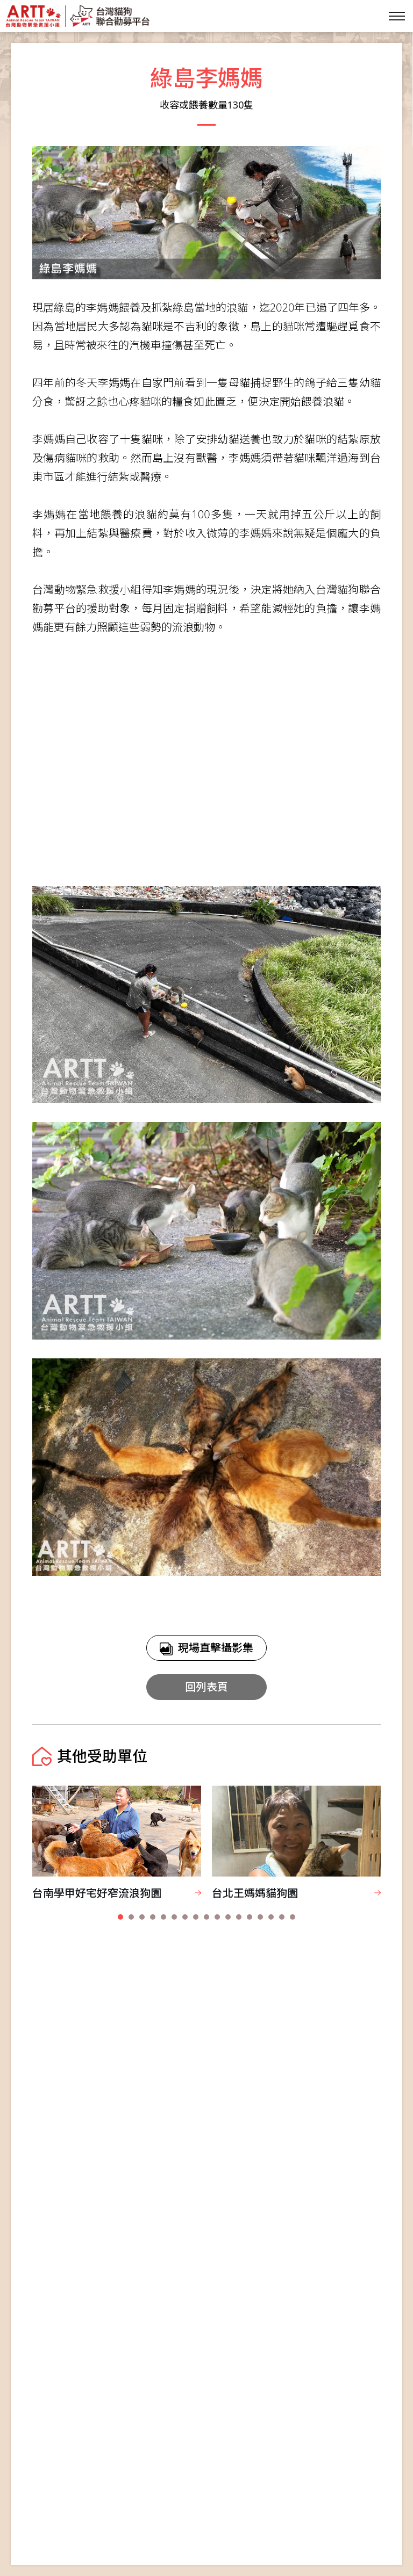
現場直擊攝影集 (206, 1647)
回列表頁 (206, 1687)
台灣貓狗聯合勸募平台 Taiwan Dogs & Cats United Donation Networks (77, 16)
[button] (120, 1917)
